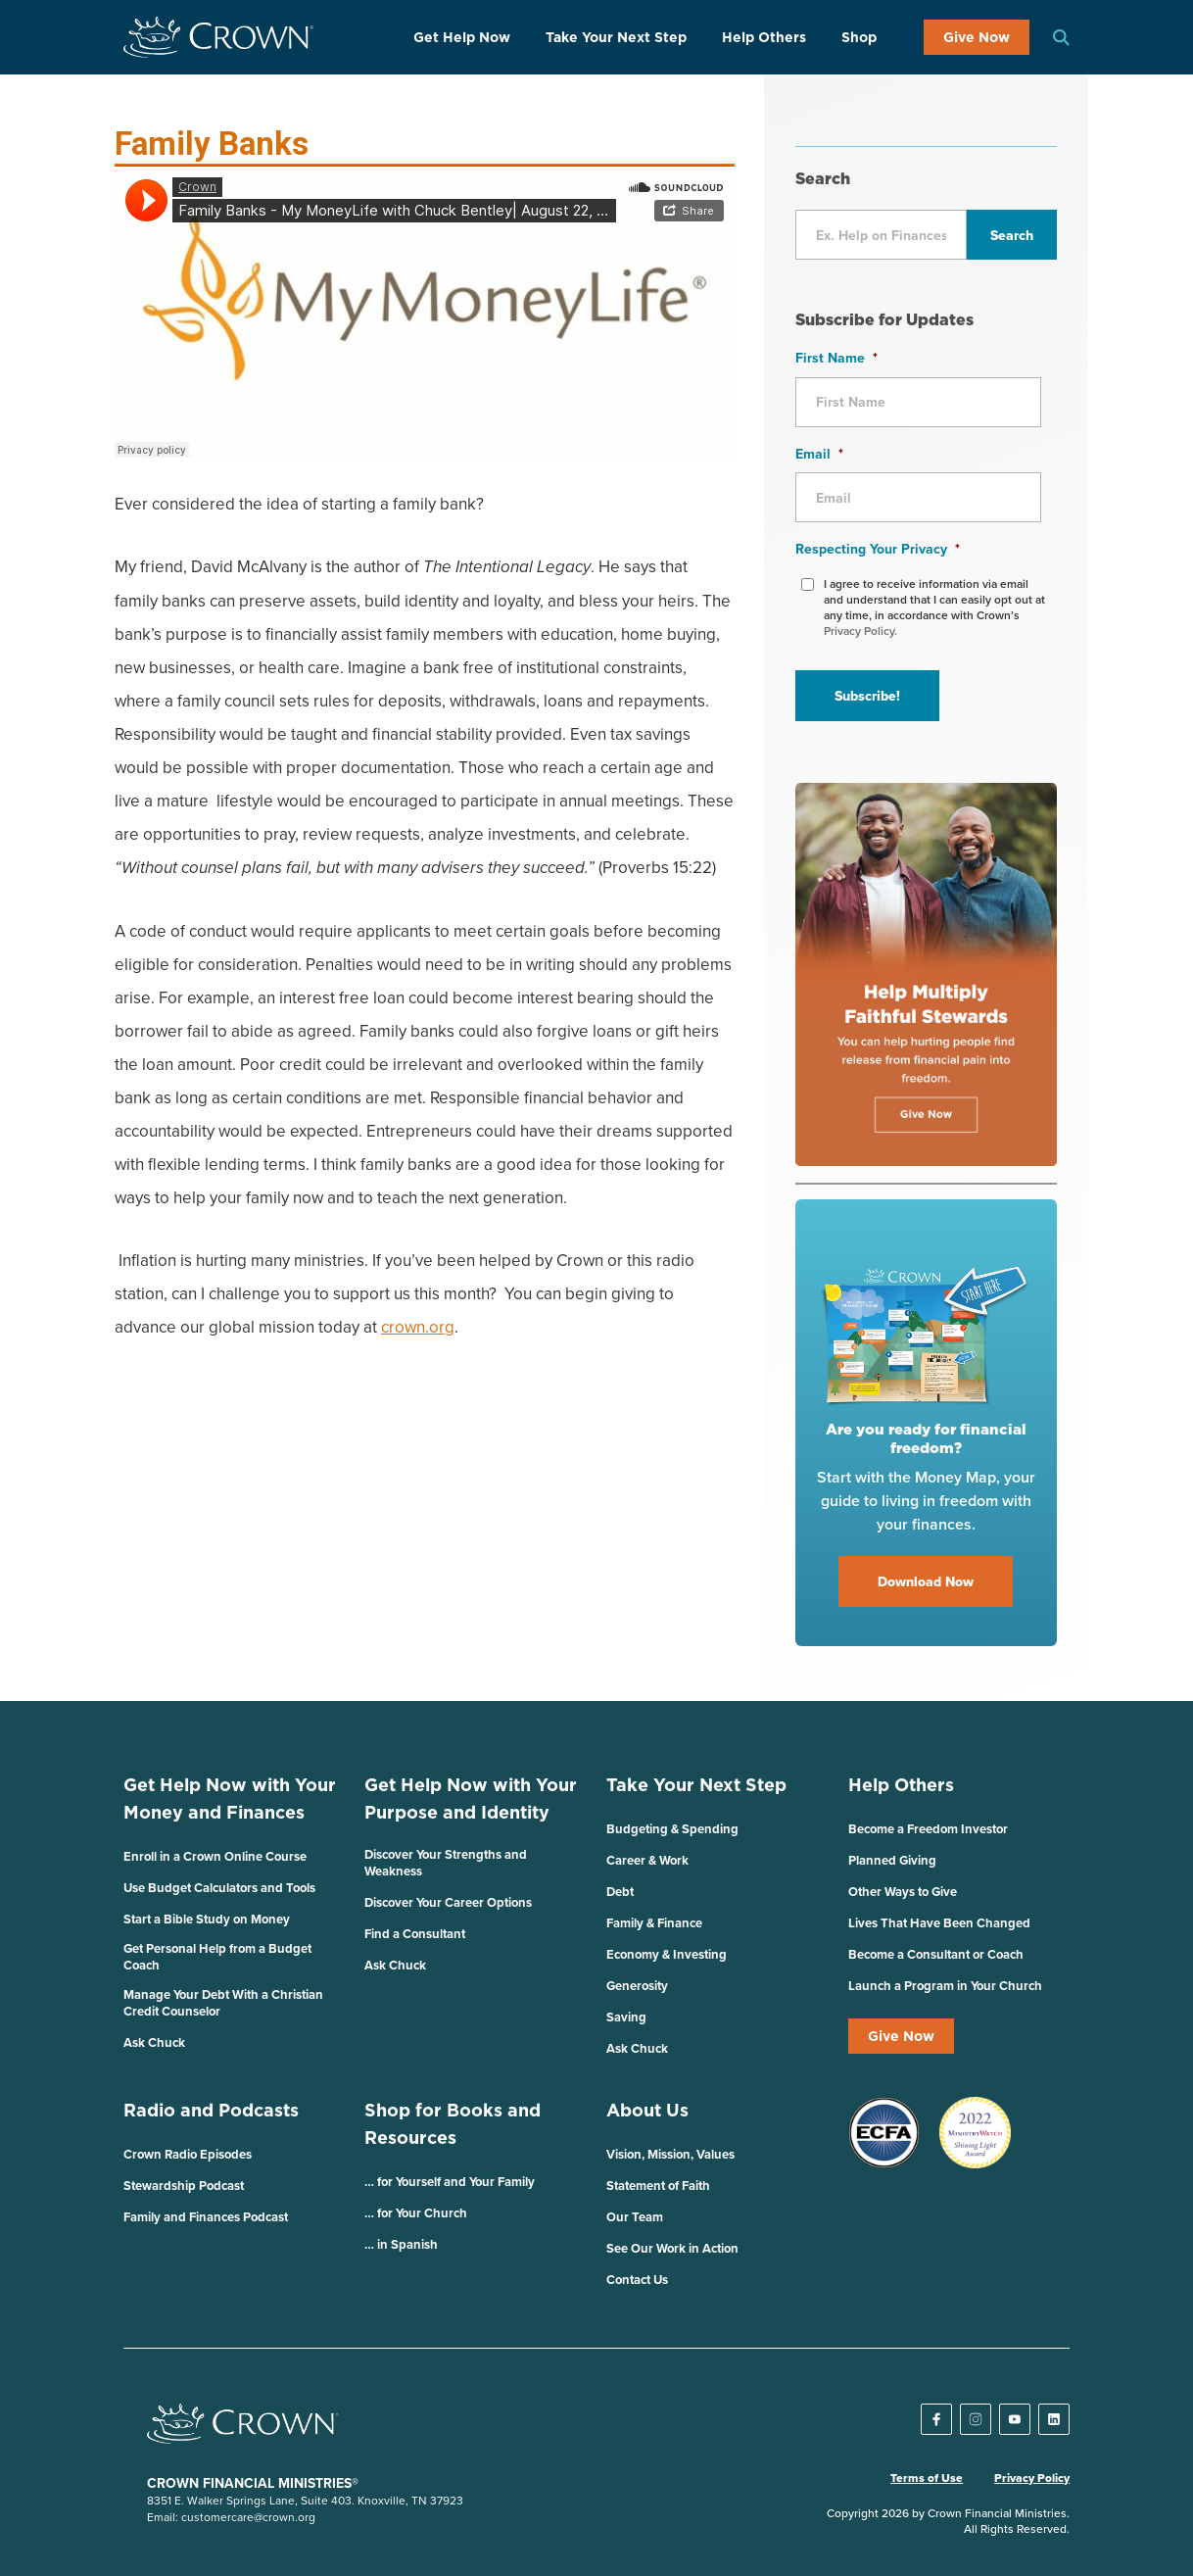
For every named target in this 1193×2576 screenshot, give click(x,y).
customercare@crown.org (248, 2516)
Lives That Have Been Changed (939, 1923)
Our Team (634, 2217)
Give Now (976, 37)
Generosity (637, 1985)
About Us (647, 2110)
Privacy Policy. (860, 630)
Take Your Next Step (616, 37)
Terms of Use (926, 2478)
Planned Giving (892, 1860)
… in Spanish (401, 2244)
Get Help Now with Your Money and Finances (229, 1798)
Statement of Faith (658, 2185)
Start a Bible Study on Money (206, 1919)
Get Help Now (461, 37)
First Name (836, 357)
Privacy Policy (1032, 2478)
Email (819, 453)
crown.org (417, 1326)
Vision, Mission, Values (670, 2154)
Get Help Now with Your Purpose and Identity (470, 1798)
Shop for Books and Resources (452, 2124)
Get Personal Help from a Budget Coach (217, 1956)
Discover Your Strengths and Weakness (445, 1862)
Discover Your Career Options (448, 1902)
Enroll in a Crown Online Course (215, 1856)
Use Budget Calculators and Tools (219, 1887)
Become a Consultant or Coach (936, 1954)
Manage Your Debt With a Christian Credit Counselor (223, 2002)
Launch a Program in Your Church (945, 1985)
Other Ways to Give (902, 1891)
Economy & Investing (666, 1954)
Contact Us (637, 2279)
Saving (626, 2017)
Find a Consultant (414, 1933)
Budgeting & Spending (672, 1829)
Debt (620, 1891)
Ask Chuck (154, 2042)
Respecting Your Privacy (877, 549)
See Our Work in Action (672, 2248)
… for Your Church (415, 2213)
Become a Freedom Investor (928, 1829)
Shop (859, 37)
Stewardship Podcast (183, 2185)
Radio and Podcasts (211, 2110)
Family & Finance (654, 1923)
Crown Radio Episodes (187, 2154)
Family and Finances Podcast (205, 2217)
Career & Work (647, 1860)
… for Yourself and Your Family (449, 2181)
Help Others (764, 37)
